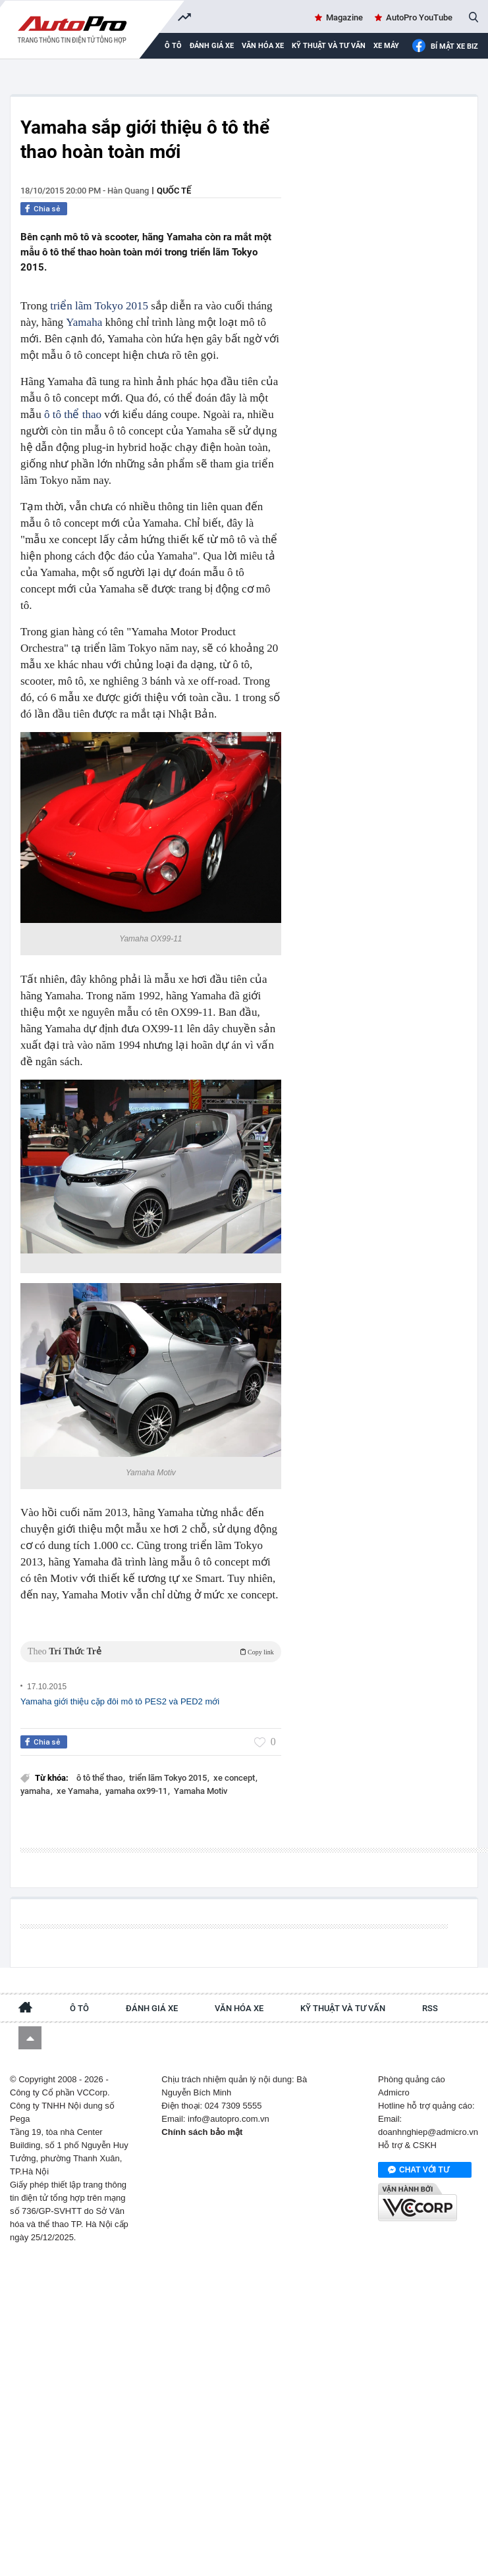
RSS (430, 2008)
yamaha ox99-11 (137, 1791)
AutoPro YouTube (419, 17)
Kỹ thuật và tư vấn (329, 45)
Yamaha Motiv (200, 1791)
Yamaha (84, 322)
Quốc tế (174, 191)
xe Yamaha (79, 1791)
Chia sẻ (47, 208)
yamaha (36, 1791)
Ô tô (79, 2008)
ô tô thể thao (72, 414)
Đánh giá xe (212, 45)
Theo (151, 1651)
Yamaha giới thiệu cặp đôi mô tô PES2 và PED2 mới (119, 1701)
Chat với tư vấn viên (418, 2170)
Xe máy (386, 45)
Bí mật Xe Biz (445, 46)
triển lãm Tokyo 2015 (99, 306)
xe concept (235, 1778)
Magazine (344, 17)
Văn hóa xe (263, 45)
